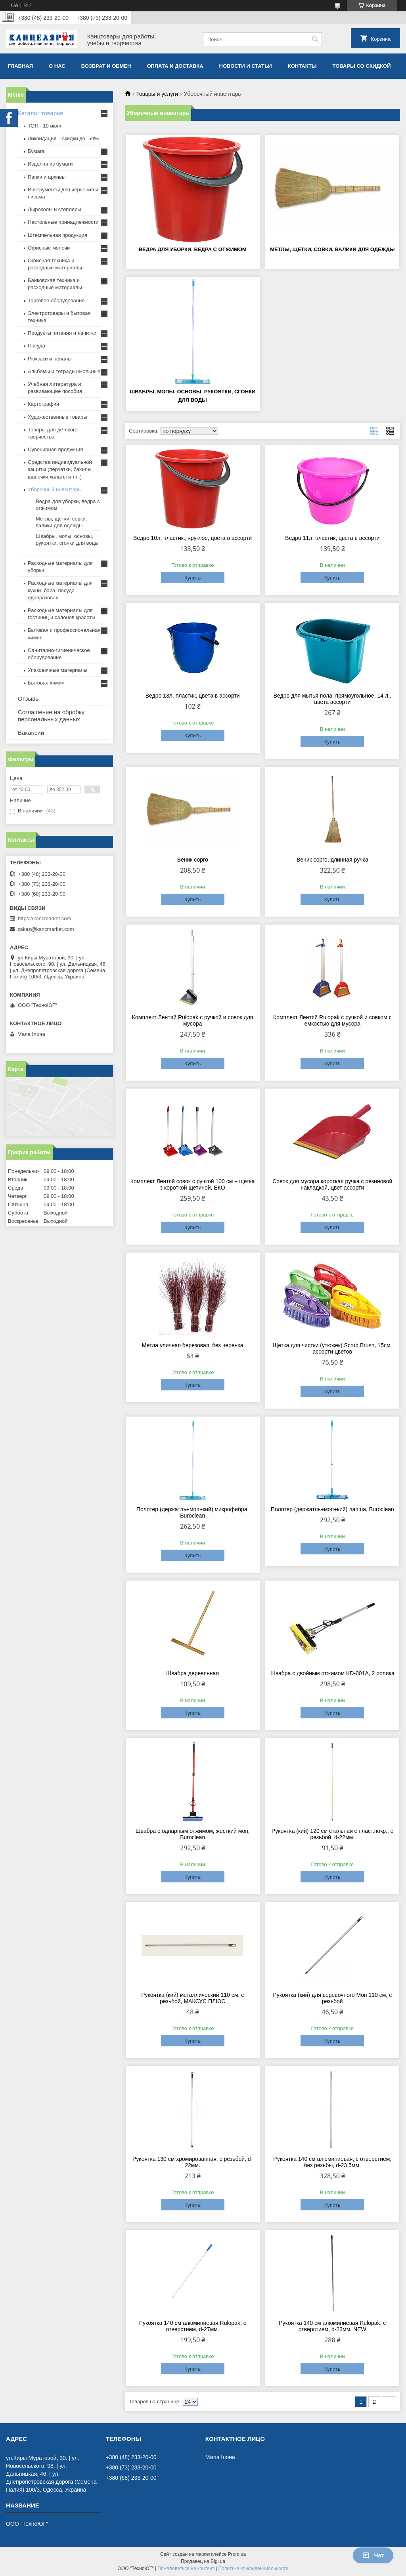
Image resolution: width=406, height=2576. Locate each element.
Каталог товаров (40, 113)
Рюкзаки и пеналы (50, 359)
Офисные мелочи (49, 248)
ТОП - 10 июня (45, 126)
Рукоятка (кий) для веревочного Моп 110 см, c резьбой (332, 1998)
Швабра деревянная (192, 1673)
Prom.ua (237, 2554)
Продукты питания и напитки (62, 333)
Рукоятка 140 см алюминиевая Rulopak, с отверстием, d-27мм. (192, 2326)
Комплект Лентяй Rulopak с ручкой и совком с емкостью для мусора (332, 1020)
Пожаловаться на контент (185, 2568)
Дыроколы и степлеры (54, 209)
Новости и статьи (245, 66)
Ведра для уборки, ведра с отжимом (193, 249)
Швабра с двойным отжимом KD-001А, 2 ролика (332, 1673)
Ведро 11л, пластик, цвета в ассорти (332, 538)
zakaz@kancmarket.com (45, 929)
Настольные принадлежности (63, 222)
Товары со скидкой (362, 66)
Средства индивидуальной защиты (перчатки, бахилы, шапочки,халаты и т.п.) (60, 469)
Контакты (302, 66)
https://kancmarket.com (44, 918)
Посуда (36, 346)
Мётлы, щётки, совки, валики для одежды (332, 249)
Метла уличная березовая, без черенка (192, 1345)
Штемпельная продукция (57, 235)
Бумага (36, 151)
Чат (373, 2555)
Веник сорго (192, 859)
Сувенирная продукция (55, 449)
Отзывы (29, 698)
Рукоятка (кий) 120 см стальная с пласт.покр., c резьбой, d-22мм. (332, 1834)
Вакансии (31, 732)
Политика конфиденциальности (253, 2568)
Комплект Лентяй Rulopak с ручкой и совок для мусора (192, 1020)
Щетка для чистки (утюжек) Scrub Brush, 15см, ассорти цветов (332, 1348)
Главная (20, 66)
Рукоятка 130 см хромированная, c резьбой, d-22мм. (192, 2162)
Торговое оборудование (56, 300)
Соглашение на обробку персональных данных (51, 716)
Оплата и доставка (175, 66)
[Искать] (315, 39)
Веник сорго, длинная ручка (332, 859)
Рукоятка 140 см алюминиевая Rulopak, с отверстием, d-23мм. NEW (332, 2326)
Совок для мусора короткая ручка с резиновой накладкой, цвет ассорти (332, 1184)
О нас (57, 66)
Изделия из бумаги (50, 164)
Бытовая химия (46, 683)
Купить (192, 578)
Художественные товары (57, 417)
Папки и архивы (46, 177)
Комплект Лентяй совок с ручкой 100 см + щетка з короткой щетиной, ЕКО (192, 1184)
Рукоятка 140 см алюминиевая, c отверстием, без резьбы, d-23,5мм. (332, 2162)
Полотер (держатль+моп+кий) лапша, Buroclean (332, 1509)
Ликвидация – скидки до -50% (63, 138)
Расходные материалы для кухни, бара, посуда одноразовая (60, 590)
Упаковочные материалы (57, 670)
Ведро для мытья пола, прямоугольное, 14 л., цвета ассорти (332, 698)
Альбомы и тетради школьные (64, 371)
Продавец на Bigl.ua (203, 2561)
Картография (43, 404)
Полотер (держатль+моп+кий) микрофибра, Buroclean (192, 1512)
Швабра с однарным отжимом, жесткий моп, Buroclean (193, 1834)
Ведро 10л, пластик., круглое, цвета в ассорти (192, 538)
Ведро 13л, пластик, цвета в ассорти (193, 695)
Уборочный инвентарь (54, 489)
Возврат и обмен (106, 66)
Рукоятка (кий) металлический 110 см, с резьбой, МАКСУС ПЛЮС (192, 1998)
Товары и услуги (157, 94)
